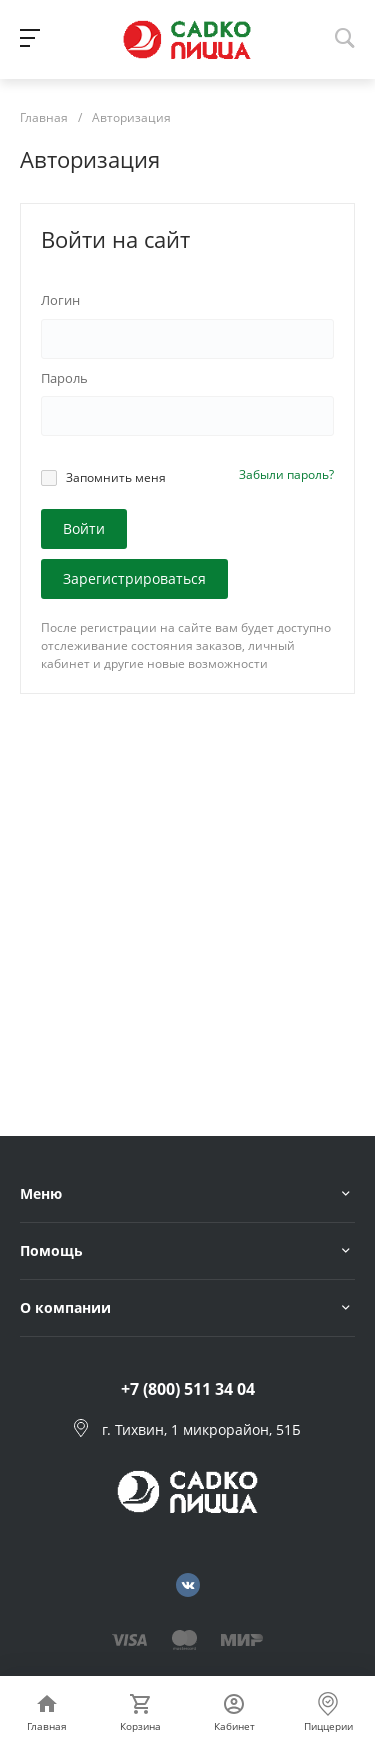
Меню (41, 1193)
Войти (84, 528)
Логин (60, 300)
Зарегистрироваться (134, 578)
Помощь (51, 1250)
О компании (65, 1307)
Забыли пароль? (286, 474)
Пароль (64, 378)
